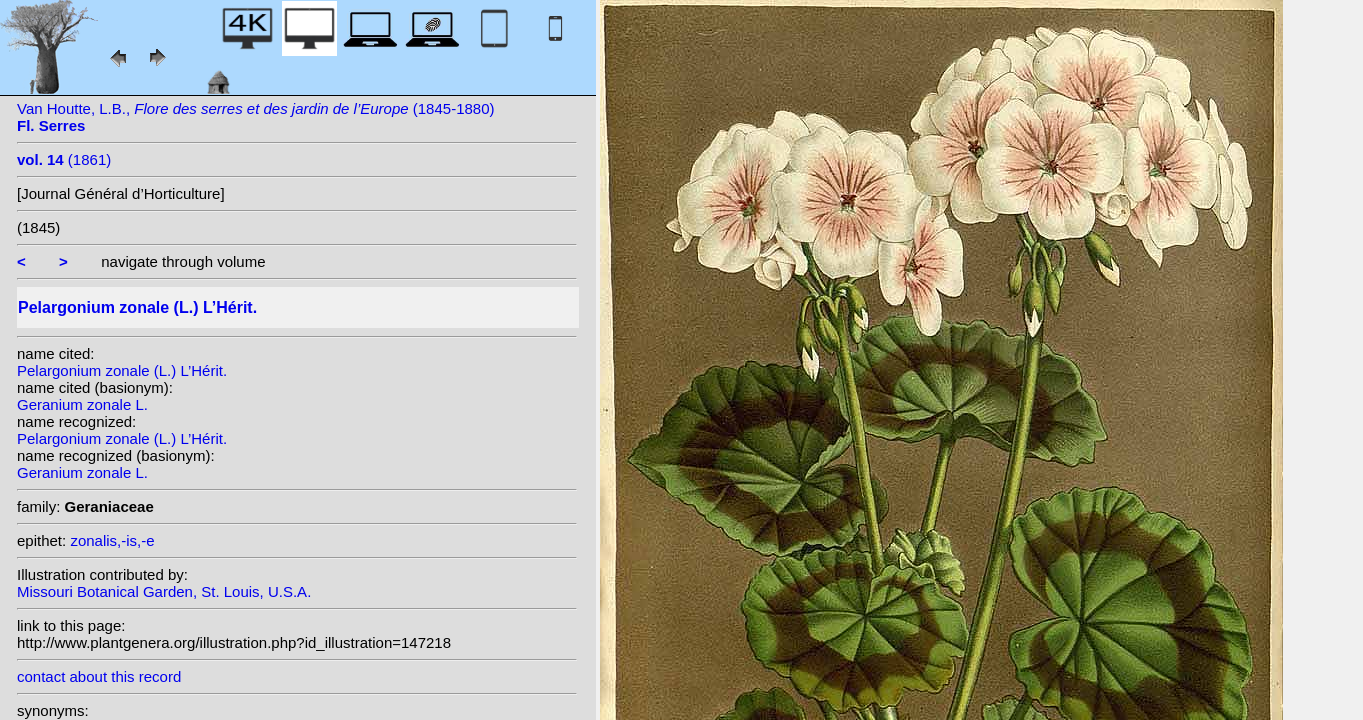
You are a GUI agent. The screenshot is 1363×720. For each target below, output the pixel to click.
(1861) (64, 159)
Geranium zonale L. (82, 404)
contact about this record (99, 676)
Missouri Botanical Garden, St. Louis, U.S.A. (164, 591)
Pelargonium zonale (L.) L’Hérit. (122, 370)
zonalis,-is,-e (112, 540)
